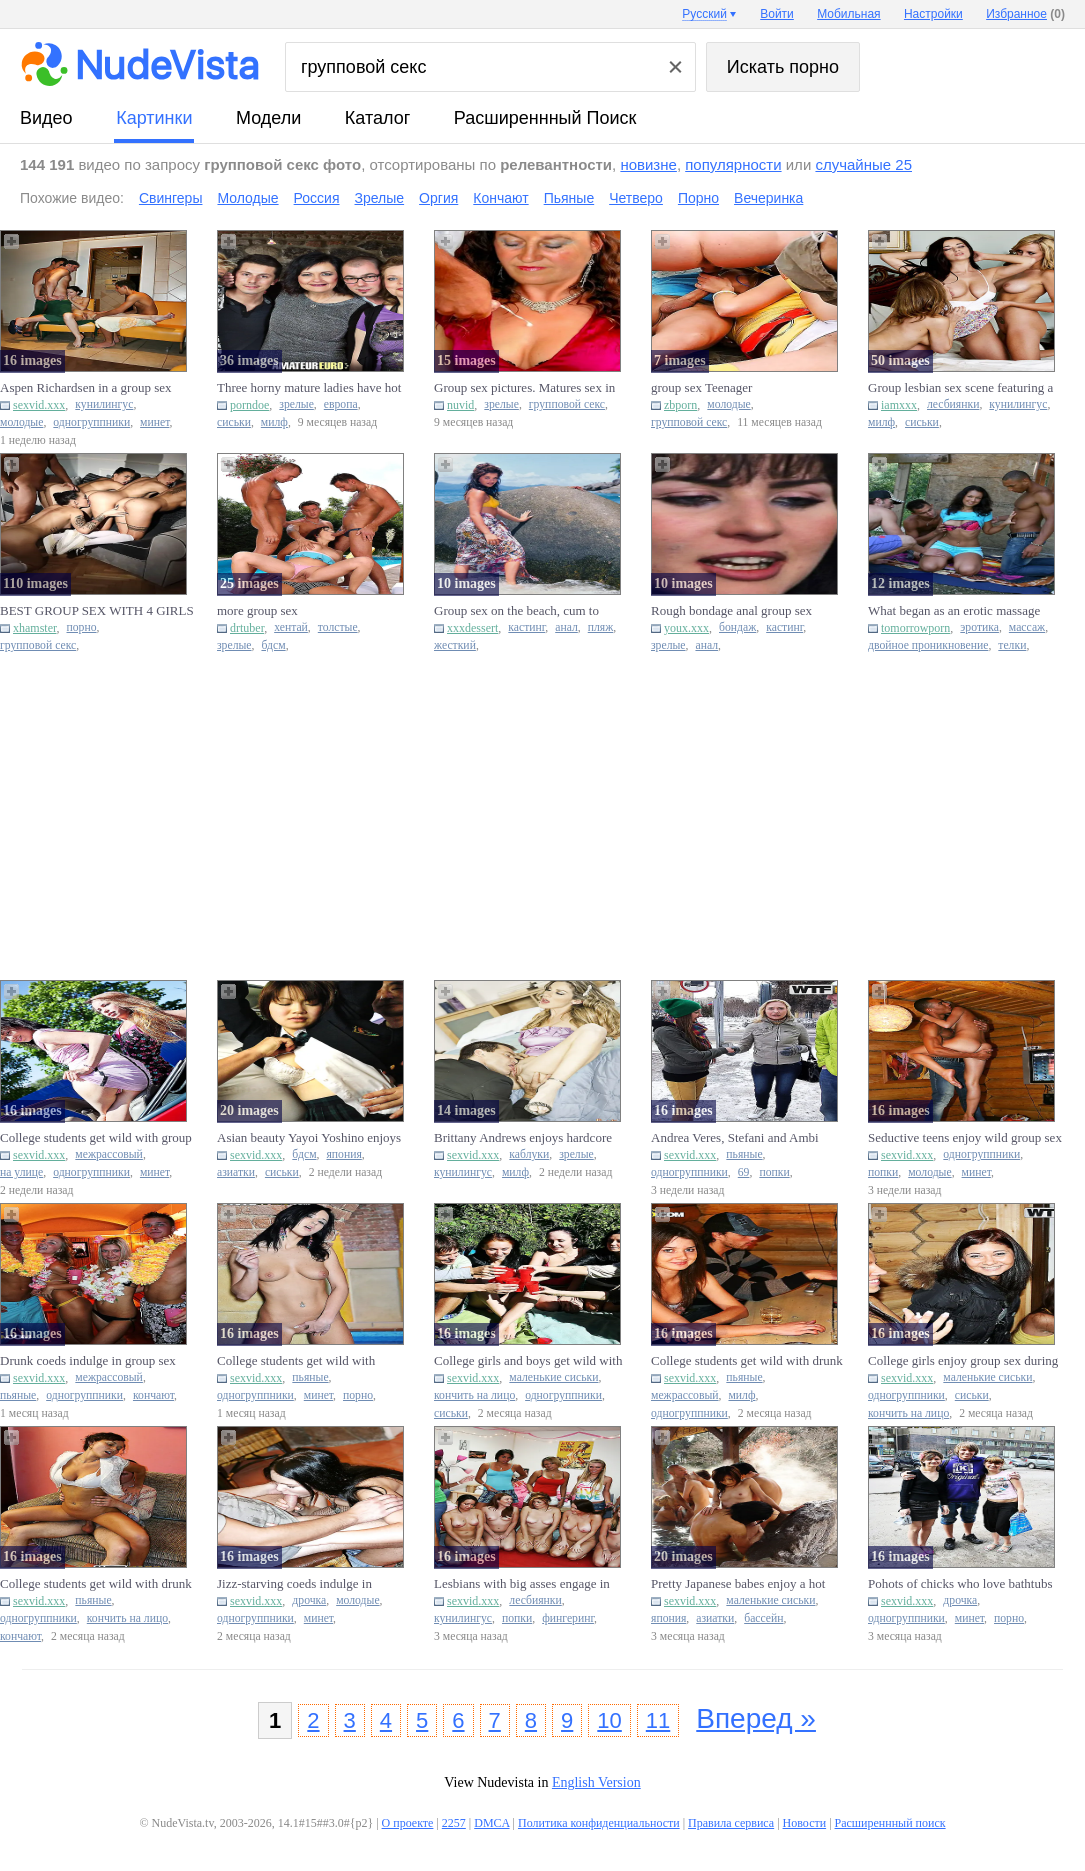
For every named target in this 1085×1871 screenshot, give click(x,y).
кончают (153, 1395)
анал (566, 627)
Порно (698, 198)
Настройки (933, 14)
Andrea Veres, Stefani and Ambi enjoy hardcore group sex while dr (740, 1138)
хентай (291, 627)
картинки (154, 118)
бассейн (763, 1618)
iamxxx (899, 405)
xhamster (35, 628)
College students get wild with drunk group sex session (96, 1584)
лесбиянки (953, 404)
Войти (777, 14)
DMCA (491, 1823)
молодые (21, 422)
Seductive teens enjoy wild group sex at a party (965, 1138)
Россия (317, 198)
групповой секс (567, 404)
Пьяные (569, 198)
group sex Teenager (701, 387)
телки (1012, 645)
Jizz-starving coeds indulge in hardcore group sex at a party (294, 1584)
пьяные (744, 1154)
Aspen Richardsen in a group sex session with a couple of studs (86, 388)
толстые (338, 627)
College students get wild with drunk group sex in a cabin (747, 1361)
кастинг (526, 627)
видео (46, 118)
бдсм (273, 645)
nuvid (460, 405)
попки (774, 1172)
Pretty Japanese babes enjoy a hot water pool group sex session (738, 1584)
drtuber (247, 628)
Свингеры (171, 198)
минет (154, 422)
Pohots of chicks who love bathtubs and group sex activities (960, 1584)
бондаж (737, 627)
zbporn (680, 405)
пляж (601, 627)
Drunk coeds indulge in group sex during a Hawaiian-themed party (88, 1361)
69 (744, 1172)
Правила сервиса (731, 1823)
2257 (454, 1823)
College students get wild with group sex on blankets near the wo (96, 1138)
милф (274, 422)
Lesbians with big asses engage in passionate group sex (522, 1584)
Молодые (247, 198)
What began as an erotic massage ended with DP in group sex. (954, 611)
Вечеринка (768, 198)
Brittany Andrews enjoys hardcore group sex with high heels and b (523, 1138)
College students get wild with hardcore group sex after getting (300, 1361)
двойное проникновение (928, 645)
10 (609, 1720)
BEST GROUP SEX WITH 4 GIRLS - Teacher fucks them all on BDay (97, 611)
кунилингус (104, 404)
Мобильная (848, 14)
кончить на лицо (474, 1395)
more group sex (257, 610)
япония (343, 1154)
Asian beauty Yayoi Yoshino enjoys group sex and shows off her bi (309, 1138)
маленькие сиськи (553, 1377)
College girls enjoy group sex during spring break (963, 1361)
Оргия (438, 198)
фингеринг (568, 1618)
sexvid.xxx (39, 405)
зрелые (296, 404)
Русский (704, 14)
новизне (648, 164)
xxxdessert (472, 628)
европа (341, 404)
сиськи (234, 422)
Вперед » (756, 1718)
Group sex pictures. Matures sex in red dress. (524, 388)
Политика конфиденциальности (599, 1823)
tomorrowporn (915, 628)
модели (268, 118)
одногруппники (91, 422)
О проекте (408, 1823)
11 (658, 1720)
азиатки (236, 1172)
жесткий (455, 645)
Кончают (500, 198)
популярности (733, 164)
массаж (1027, 627)
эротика (979, 627)
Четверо (636, 198)
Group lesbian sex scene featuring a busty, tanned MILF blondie (960, 388)
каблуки (529, 1154)
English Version (596, 1782)
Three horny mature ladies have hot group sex (309, 388)
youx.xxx (686, 628)
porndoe (249, 405)
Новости (805, 1823)
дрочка (309, 1600)
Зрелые (380, 198)
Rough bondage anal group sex (733, 610)
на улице (21, 1172)
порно (82, 627)
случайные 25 (863, 164)
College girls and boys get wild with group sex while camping (528, 1361)
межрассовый (109, 1154)
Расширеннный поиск (545, 118)
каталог (377, 118)
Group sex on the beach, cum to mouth (516, 611)
